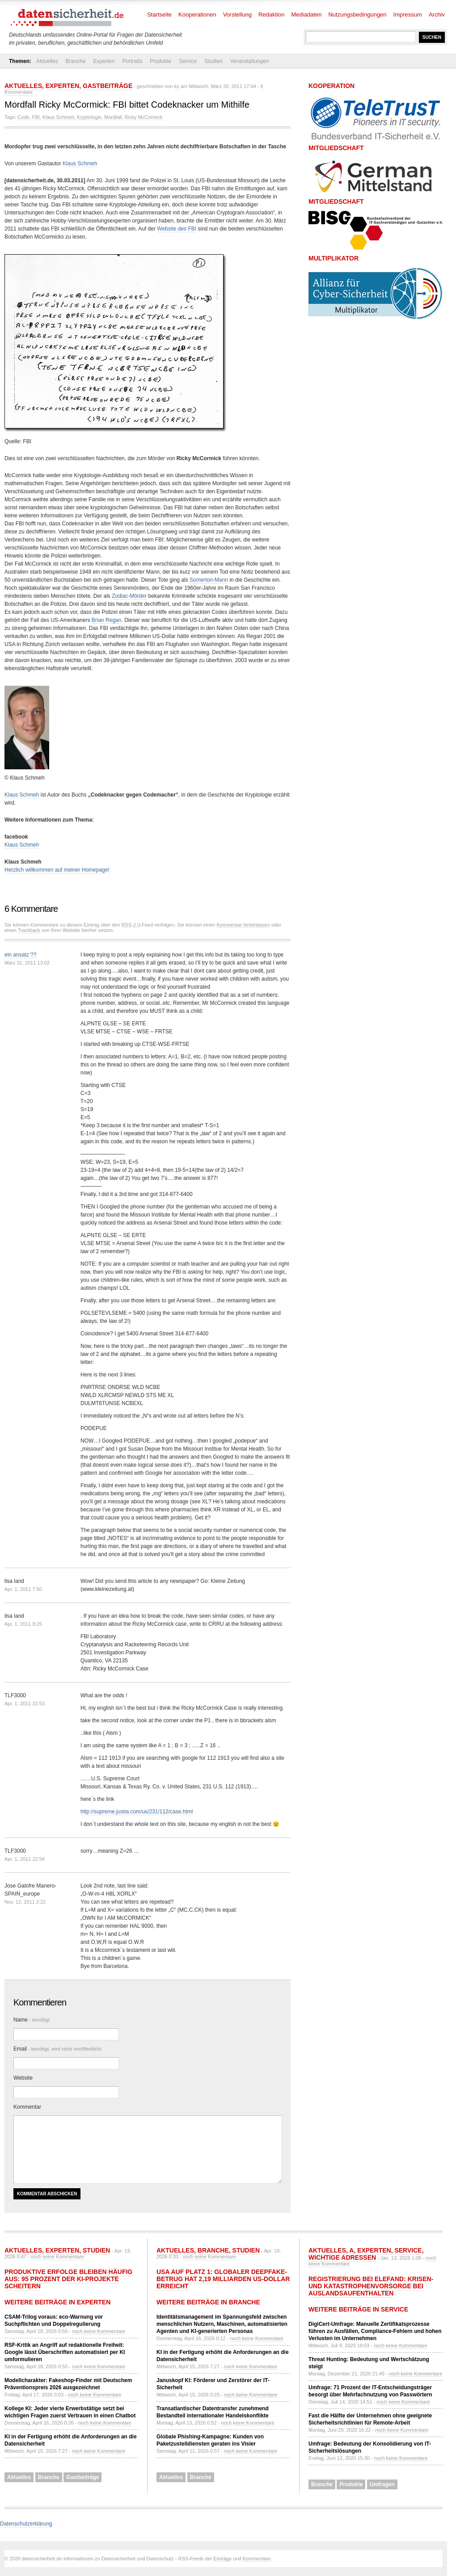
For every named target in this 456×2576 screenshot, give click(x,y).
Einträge (222, 2558)
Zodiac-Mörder (129, 596)
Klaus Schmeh (58, 117)
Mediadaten (306, 14)
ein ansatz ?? (20, 955)
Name (31, 2020)
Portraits (132, 61)
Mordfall (113, 117)
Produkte (160, 61)
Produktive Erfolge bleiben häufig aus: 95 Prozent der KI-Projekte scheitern (68, 2279)
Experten (103, 61)
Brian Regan (107, 620)
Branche (76, 61)
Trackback (29, 930)
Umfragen (382, 2484)
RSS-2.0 (131, 924)
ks (176, 86)
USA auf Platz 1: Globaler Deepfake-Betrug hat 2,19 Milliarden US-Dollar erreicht (223, 2279)
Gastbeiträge (107, 85)
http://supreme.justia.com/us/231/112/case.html (136, 1811)
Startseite (159, 14)
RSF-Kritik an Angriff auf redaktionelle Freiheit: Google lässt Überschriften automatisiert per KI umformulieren (64, 2352)
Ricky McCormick (144, 117)
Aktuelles (47, 61)
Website (23, 2078)
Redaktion (271, 14)
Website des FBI (176, 229)
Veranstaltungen (249, 61)
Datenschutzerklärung (26, 2524)
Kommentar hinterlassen (243, 924)
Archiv (437, 14)
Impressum (407, 14)
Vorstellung (237, 14)
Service (188, 61)
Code (23, 117)
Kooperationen (197, 14)
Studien (213, 61)
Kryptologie (89, 117)
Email (58, 2049)
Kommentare (257, 2558)
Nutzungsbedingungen (357, 14)
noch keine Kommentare (57, 2256)
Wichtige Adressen (342, 2257)
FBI (36, 117)
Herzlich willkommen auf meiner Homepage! (57, 870)
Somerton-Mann (209, 580)
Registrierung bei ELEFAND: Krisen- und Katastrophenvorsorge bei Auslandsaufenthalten (370, 2286)
